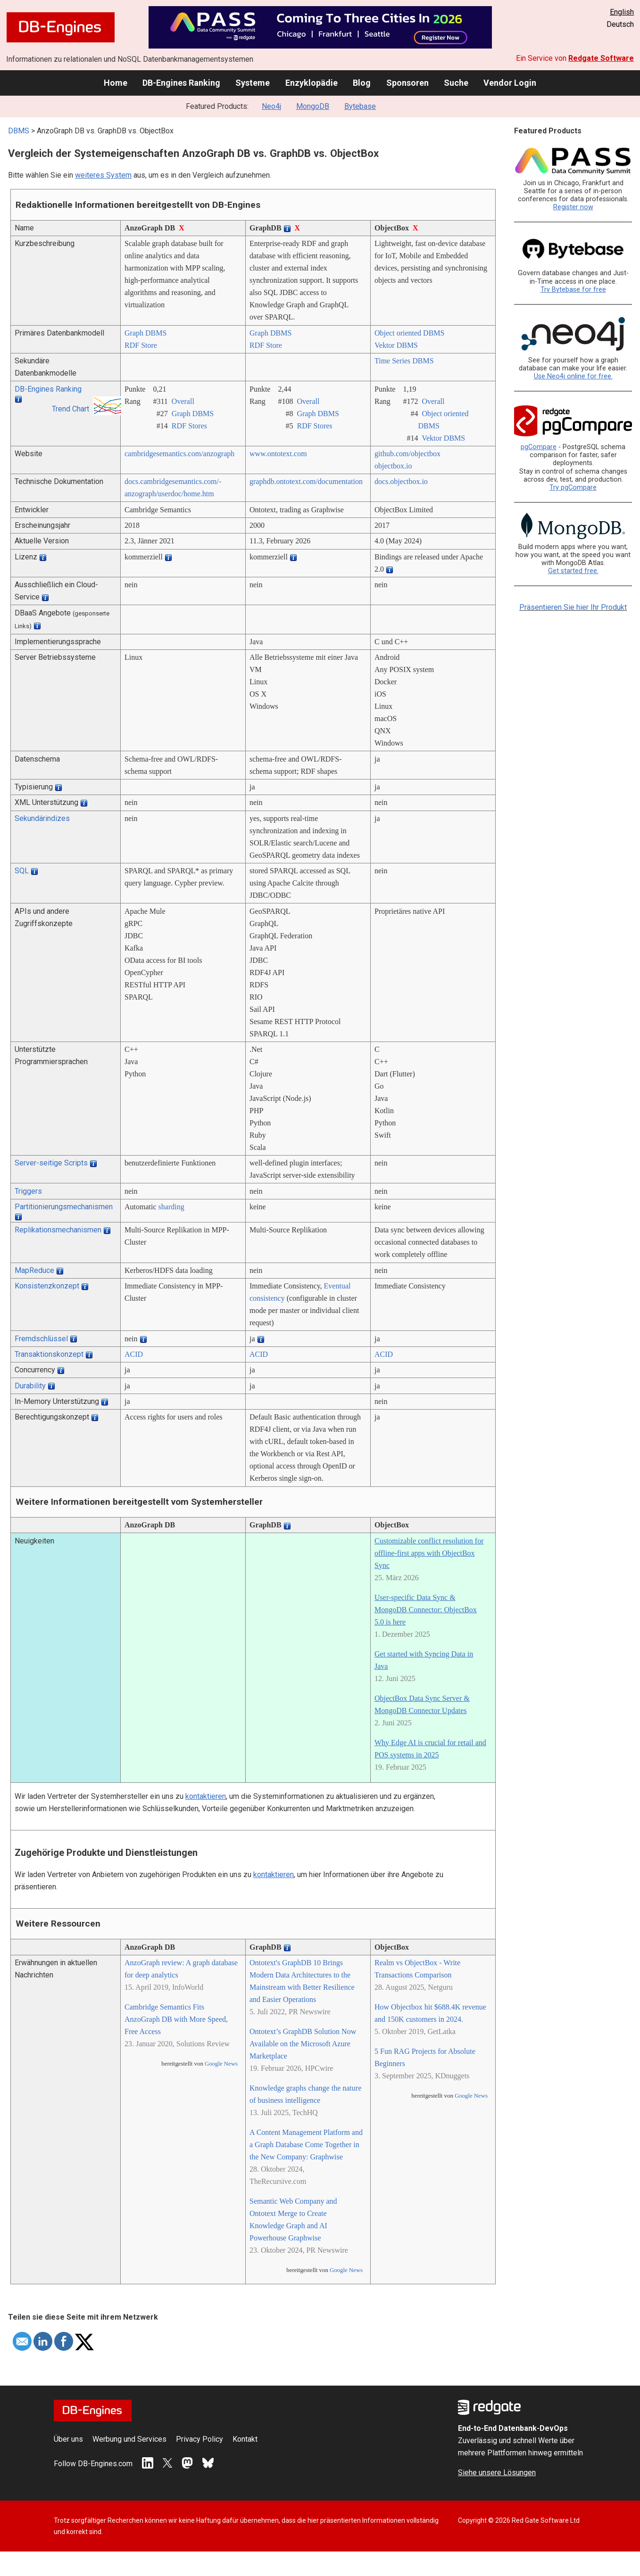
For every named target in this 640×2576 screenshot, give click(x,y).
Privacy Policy (199, 2439)
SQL (22, 870)
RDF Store (141, 345)
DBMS (18, 130)
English (622, 12)
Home (115, 83)
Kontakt (245, 2439)
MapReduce (34, 1270)
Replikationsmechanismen (58, 1229)
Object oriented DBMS (409, 333)
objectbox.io (393, 466)
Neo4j (271, 106)
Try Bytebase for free (573, 290)
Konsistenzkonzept (47, 1285)
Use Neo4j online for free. (573, 376)
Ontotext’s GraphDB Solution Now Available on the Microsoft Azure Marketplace (302, 2043)
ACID (134, 1354)
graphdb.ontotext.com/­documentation (306, 481)
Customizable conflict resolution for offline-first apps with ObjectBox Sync (429, 1553)
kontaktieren (205, 1796)
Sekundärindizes (42, 818)
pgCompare (539, 447)
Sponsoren (407, 83)
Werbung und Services (129, 2439)
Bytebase (360, 106)
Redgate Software (601, 58)
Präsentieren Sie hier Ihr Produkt (573, 607)
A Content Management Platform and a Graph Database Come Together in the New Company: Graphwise (306, 2144)
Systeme (252, 83)
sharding (171, 1207)
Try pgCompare (573, 488)
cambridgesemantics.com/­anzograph (179, 454)
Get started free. (573, 571)
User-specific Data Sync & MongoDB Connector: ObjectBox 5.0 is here (425, 1609)
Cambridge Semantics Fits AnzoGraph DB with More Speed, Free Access (176, 2019)
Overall (183, 401)
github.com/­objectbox (407, 454)
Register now (573, 207)
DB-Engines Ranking (181, 83)
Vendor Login (509, 83)
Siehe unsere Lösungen (497, 2472)
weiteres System (103, 175)
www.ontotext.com (278, 454)
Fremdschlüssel (41, 1338)
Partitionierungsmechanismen (64, 1206)
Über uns (68, 2439)
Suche (456, 83)
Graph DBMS (145, 333)
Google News (221, 2063)
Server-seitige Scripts (51, 1162)
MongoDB (312, 106)
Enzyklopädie (311, 83)
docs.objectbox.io (401, 481)
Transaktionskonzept (49, 1354)
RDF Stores (189, 426)
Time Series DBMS (404, 361)
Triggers (28, 1191)
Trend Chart (70, 408)
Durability (30, 1385)
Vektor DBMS (396, 345)
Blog (362, 83)
